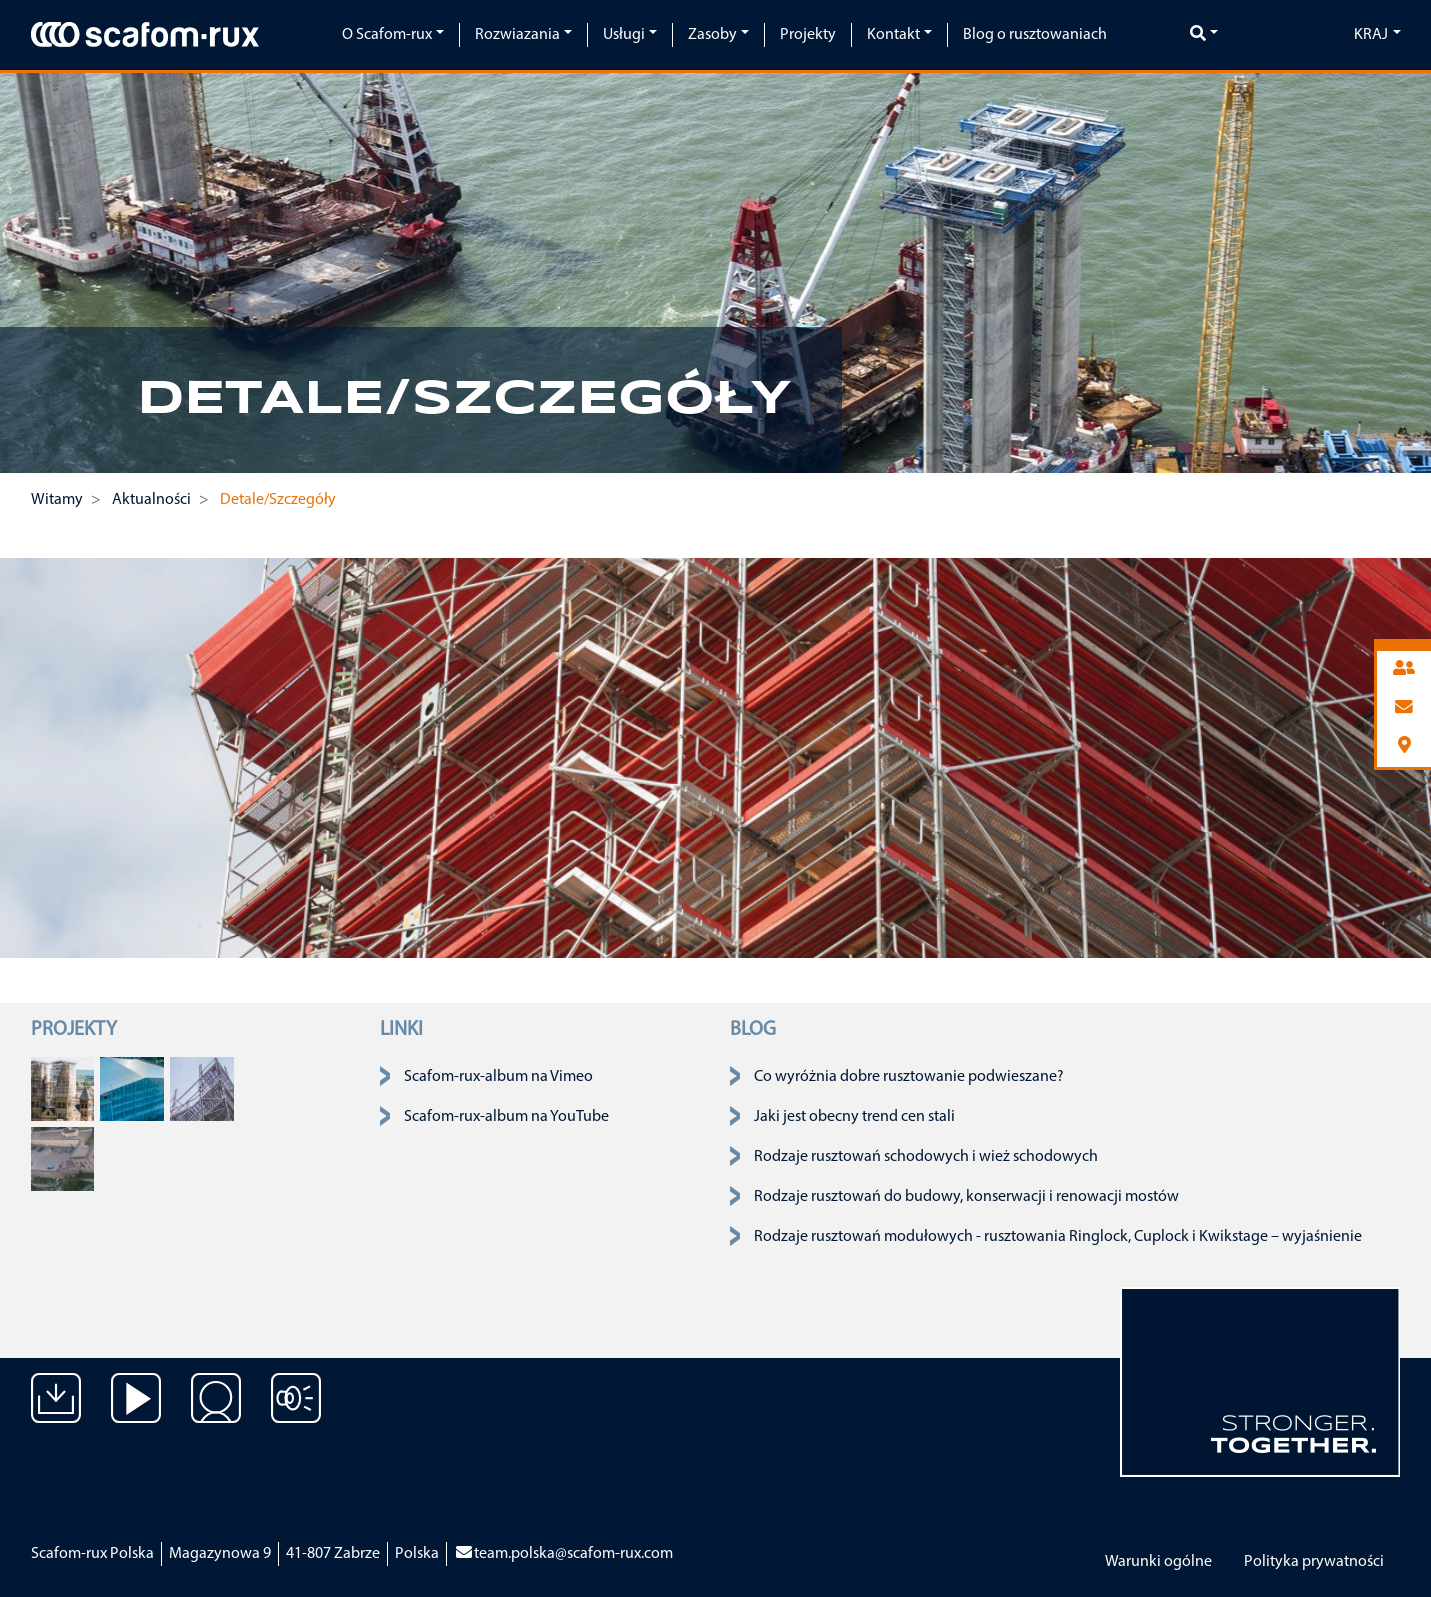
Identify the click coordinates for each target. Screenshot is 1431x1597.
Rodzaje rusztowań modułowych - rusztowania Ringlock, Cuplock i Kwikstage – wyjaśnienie (1058, 1237)
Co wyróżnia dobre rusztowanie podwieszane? (909, 1077)
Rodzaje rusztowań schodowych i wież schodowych (926, 1157)
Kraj (1371, 35)
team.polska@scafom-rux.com (563, 1554)
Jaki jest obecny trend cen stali (854, 1117)
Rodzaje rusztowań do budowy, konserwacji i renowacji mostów (966, 1197)
